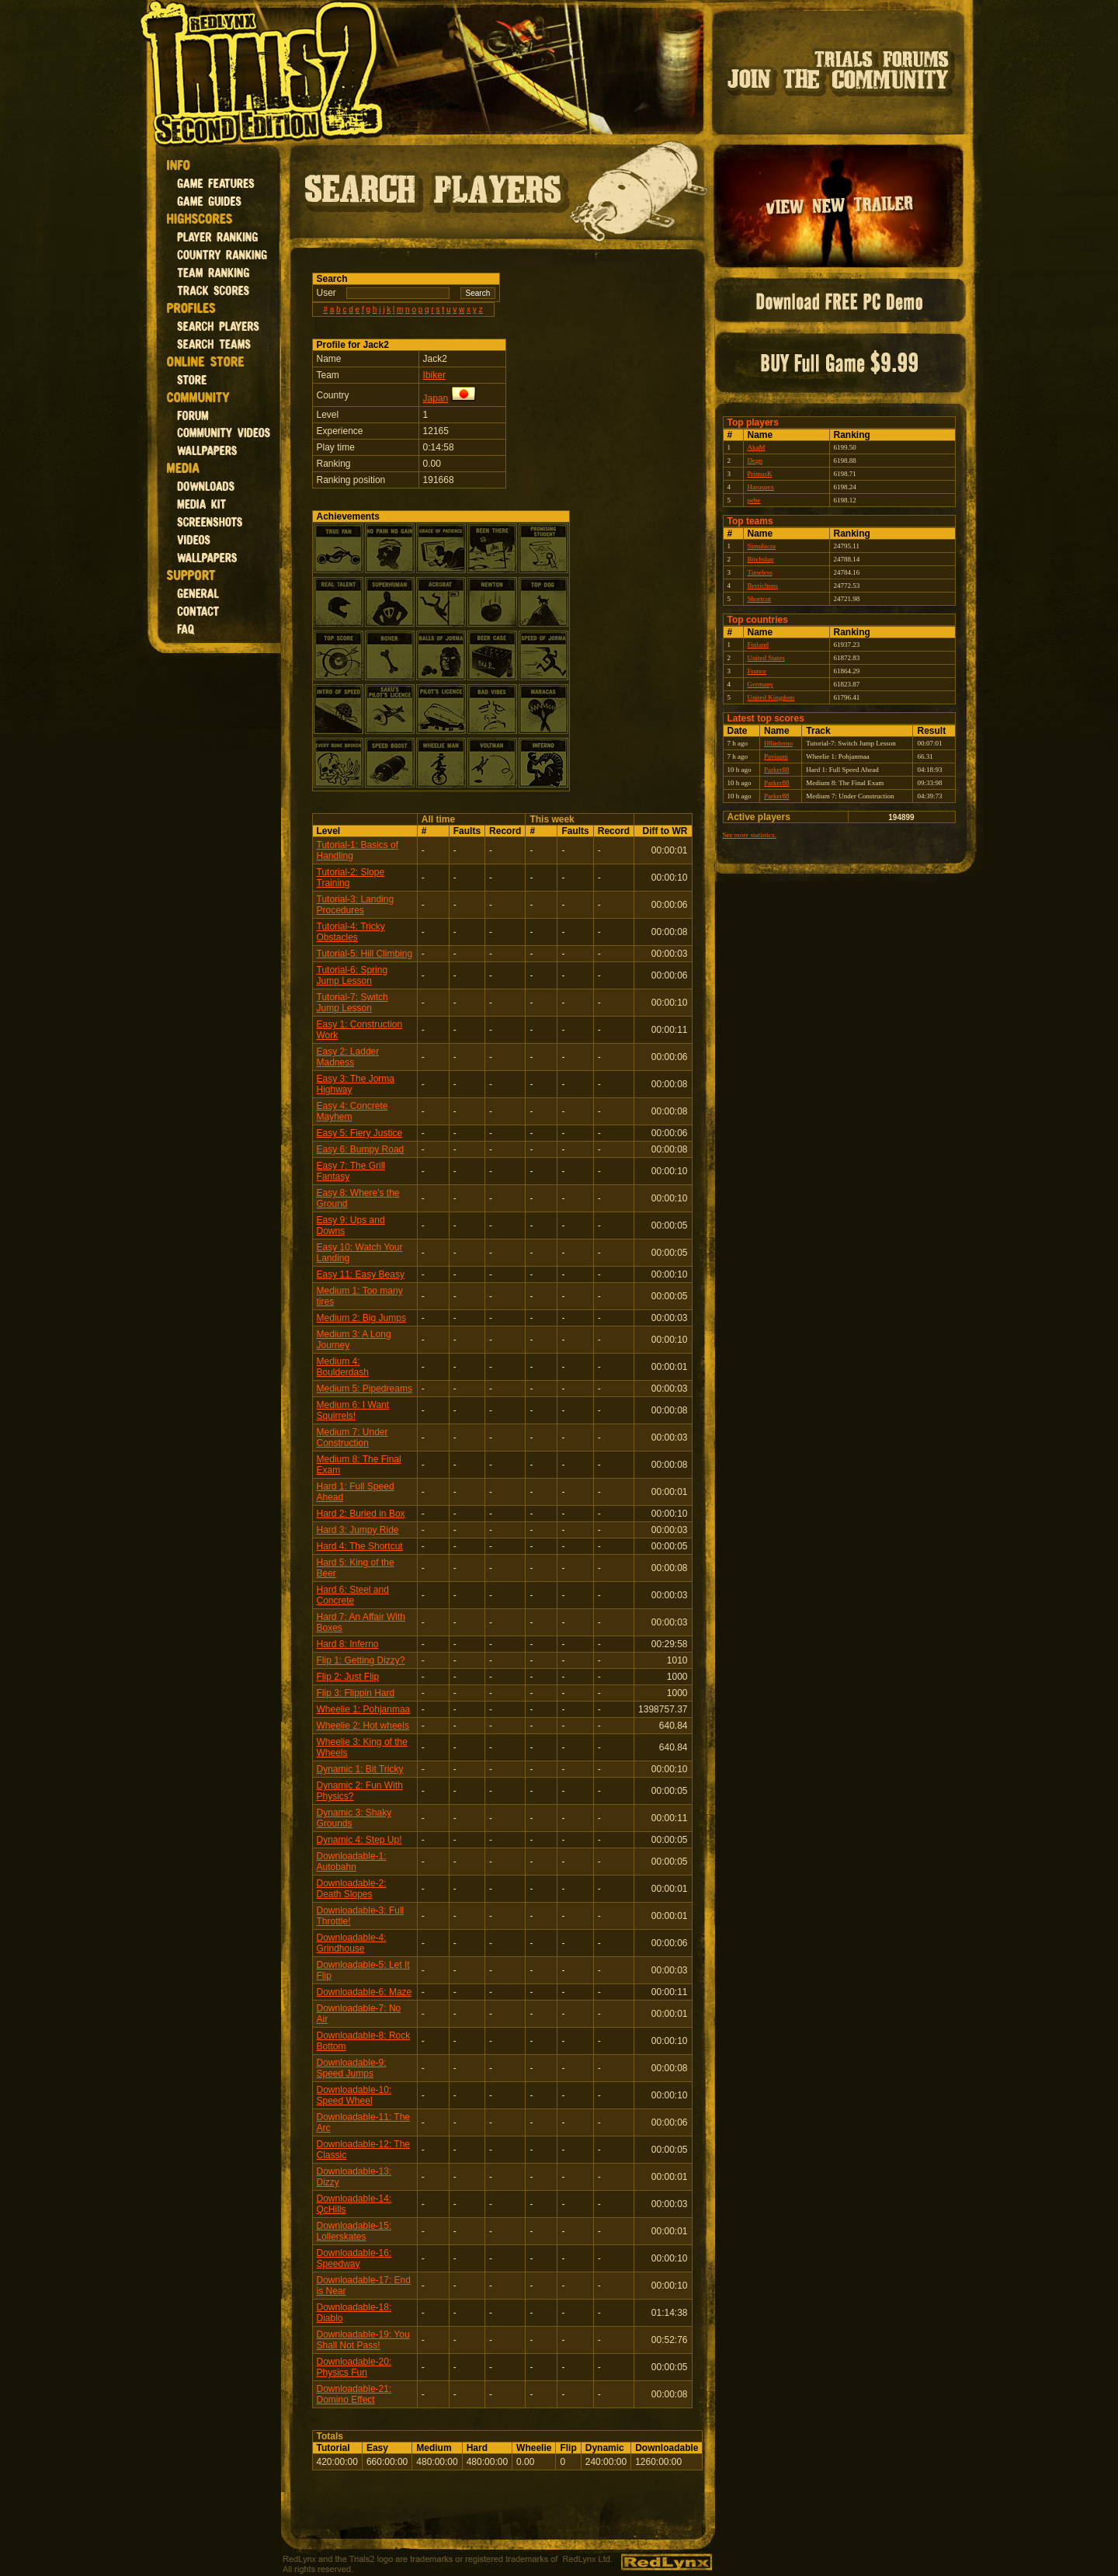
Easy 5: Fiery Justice (360, 1133)
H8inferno (778, 743)
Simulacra (762, 546)
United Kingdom (771, 697)
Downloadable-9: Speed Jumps (352, 2068)
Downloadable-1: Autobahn (352, 1861)
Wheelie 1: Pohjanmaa (364, 1709)
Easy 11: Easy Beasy (360, 1274)
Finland (758, 644)
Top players (753, 422)
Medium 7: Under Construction (352, 1437)
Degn (755, 460)
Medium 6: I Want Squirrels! (353, 1410)
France (757, 671)
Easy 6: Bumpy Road (360, 1149)
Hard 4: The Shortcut (360, 1546)
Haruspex (761, 487)
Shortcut (760, 599)
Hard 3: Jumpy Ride (358, 1529)
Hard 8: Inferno (348, 1644)
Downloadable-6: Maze (364, 1992)
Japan (436, 398)
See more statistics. (749, 835)
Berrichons (763, 585)
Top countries (757, 619)
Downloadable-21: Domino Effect (354, 2394)
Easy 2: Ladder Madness (348, 1057)
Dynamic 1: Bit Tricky (360, 1769)
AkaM (757, 447)
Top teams (750, 521)
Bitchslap (761, 559)
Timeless (760, 572)
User (326, 292)
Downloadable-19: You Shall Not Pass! (363, 2340)
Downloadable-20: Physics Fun (354, 2367)
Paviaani (776, 756)
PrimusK (760, 474)
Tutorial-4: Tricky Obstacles (351, 932)
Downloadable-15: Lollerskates (354, 2231)
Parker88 (777, 769)
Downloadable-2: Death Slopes (352, 1889)
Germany (761, 684)
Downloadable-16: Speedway (354, 2258)
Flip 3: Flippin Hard (356, 1693)
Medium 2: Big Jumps (361, 1317)
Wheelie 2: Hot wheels (363, 1725)
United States (766, 658)
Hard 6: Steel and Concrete (353, 1595)
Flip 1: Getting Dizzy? (361, 1660)
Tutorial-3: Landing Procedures (355, 905)
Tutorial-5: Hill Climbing (365, 953)
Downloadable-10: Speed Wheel (354, 2095)
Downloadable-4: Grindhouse (352, 1943)
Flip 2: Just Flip (348, 1676)
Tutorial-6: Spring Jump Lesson (352, 975)
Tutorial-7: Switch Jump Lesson (352, 1002)
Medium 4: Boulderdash (343, 1367)
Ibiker (434, 375)
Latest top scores (765, 718)
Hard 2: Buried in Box (361, 1513)
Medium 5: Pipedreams (364, 1388)
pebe (754, 500)
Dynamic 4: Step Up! (359, 1839)
